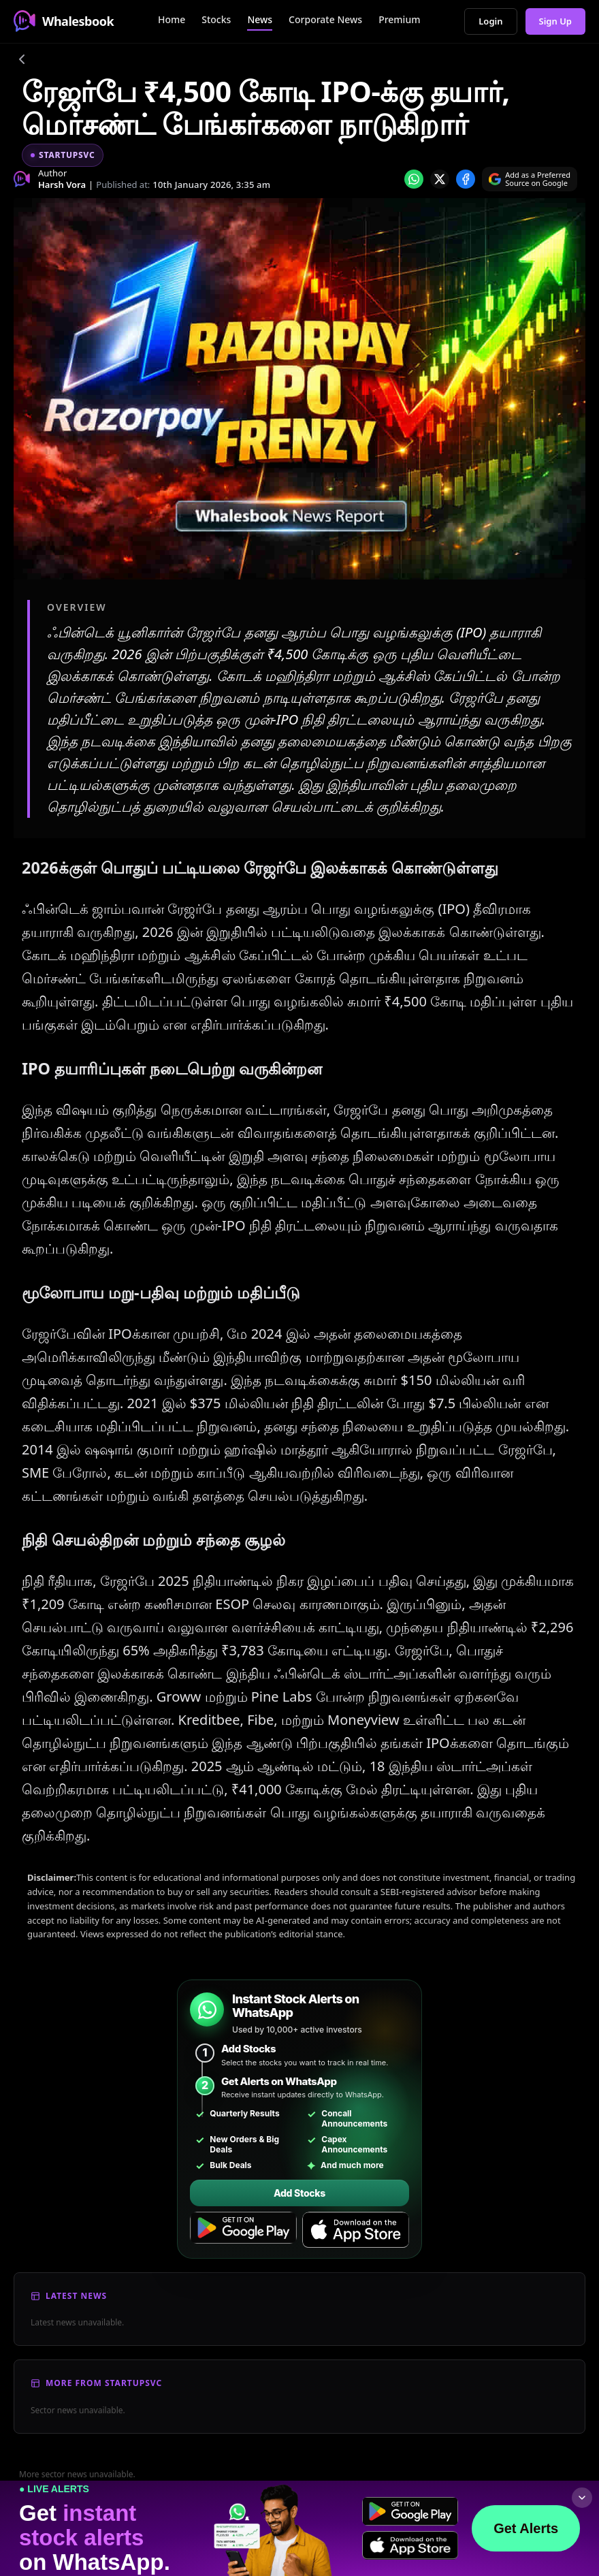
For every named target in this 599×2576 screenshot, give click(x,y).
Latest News (76, 2296)
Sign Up (555, 21)
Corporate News (325, 19)
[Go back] (22, 61)
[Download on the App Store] (355, 2230)
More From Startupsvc (104, 2383)
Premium (399, 19)
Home (171, 19)
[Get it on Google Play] (243, 2230)
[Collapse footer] (582, 2497)
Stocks (216, 19)
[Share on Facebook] (465, 179)
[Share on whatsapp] (413, 179)
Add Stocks (299, 2193)
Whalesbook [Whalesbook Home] (64, 21)
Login (490, 21)
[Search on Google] (529, 179)
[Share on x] (439, 179)
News (259, 19)
